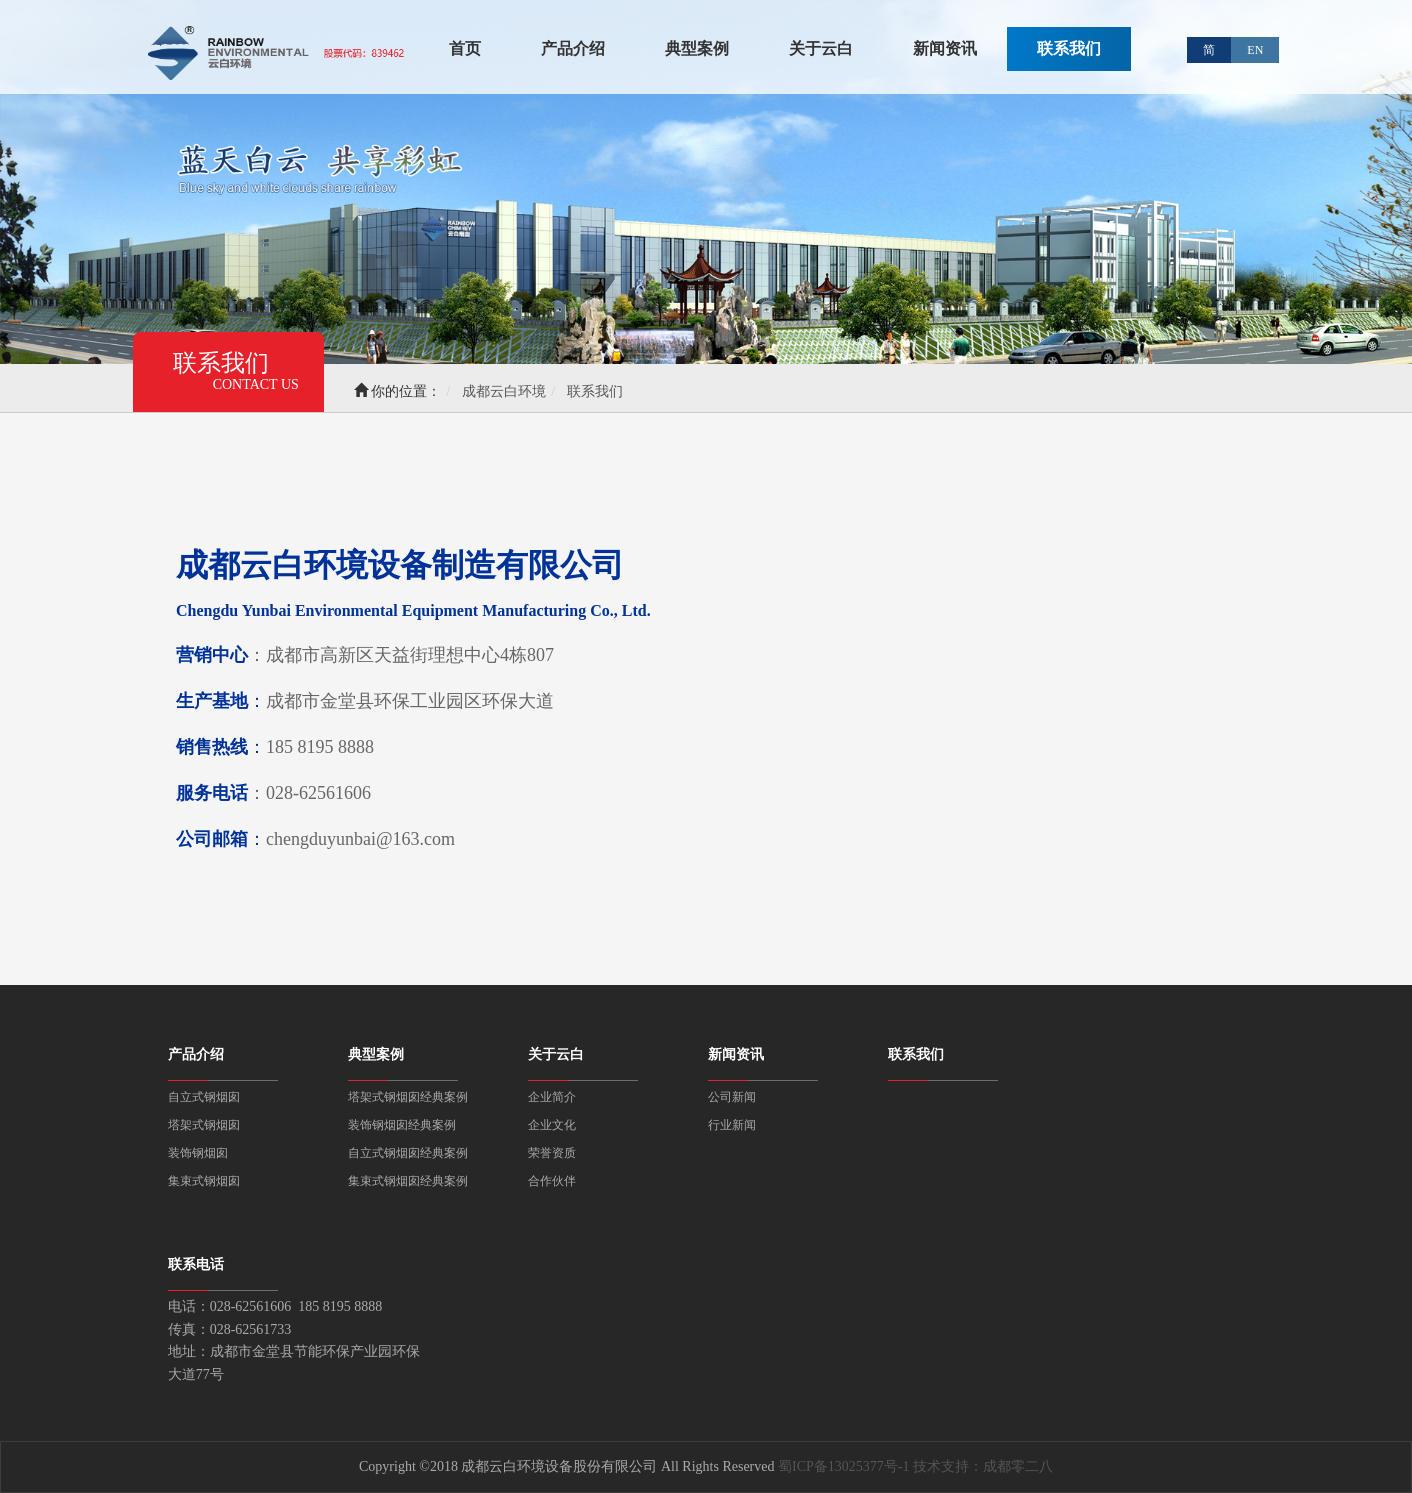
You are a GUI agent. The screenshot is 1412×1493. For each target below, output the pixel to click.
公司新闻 (732, 1097)
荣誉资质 (552, 1153)
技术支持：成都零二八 (983, 1466)
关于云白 (556, 1054)
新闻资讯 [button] (945, 48)
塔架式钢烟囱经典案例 (408, 1097)
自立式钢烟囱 (204, 1097)
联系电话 (196, 1264)
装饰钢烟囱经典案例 (402, 1125)
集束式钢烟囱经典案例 (408, 1181)
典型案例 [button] (697, 48)
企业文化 (552, 1125)
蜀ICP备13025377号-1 (843, 1466)
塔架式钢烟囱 (204, 1125)
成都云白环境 (504, 391)
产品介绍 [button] (573, 48)
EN (1255, 50)
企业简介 (552, 1097)
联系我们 (1069, 48)
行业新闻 (732, 1125)
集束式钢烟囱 (204, 1181)
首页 (465, 47)
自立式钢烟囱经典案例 (408, 1153)
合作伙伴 (552, 1181)
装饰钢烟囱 (198, 1153)
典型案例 (376, 1054)
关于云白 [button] (821, 48)
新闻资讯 (736, 1054)
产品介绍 (196, 1054)
